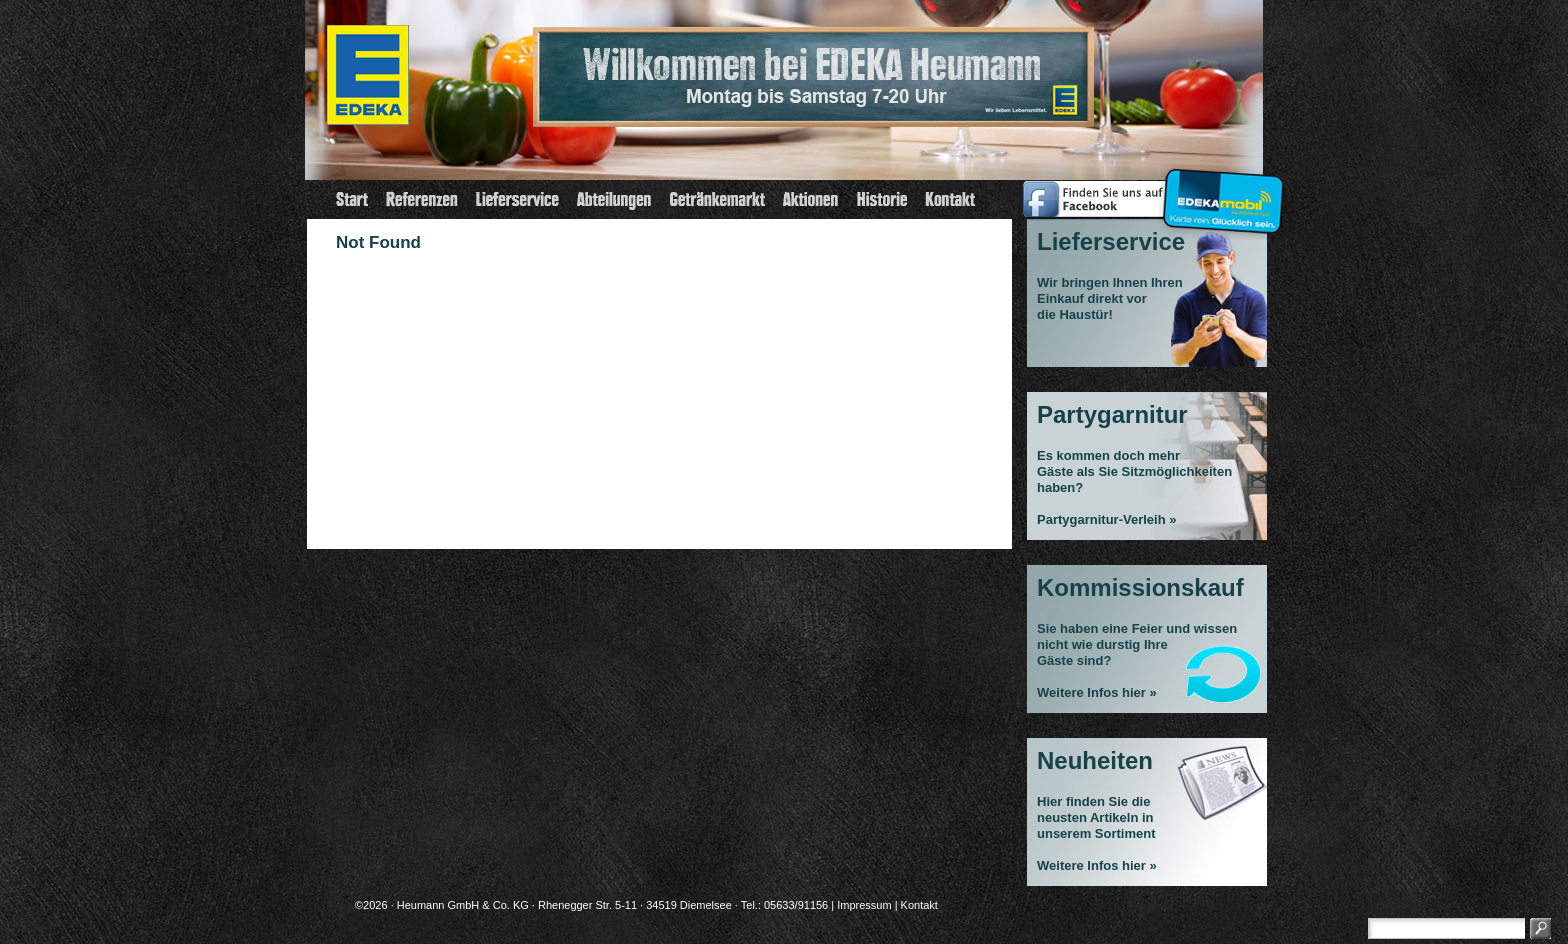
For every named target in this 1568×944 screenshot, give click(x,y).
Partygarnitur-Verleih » (1106, 519)
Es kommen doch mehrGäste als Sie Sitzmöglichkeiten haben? (1134, 471)
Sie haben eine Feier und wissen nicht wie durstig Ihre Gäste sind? (1137, 644)
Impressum (864, 905)
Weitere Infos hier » (1097, 692)
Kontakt (919, 905)
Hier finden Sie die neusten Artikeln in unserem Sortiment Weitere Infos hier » (1097, 833)
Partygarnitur (1112, 414)
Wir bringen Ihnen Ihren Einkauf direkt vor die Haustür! (1110, 298)
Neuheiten (1095, 760)
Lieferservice (1111, 241)
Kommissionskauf (1140, 587)
